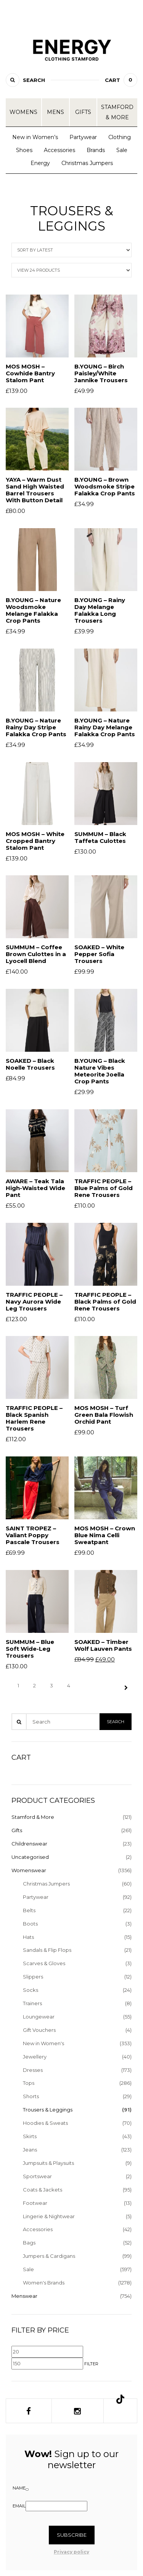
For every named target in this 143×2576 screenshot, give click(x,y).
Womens (23, 112)
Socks (30, 1990)
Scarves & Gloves (44, 1963)
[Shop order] (71, 250)
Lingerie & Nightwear (49, 2216)
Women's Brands (43, 2283)
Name (19, 2488)
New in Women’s (35, 137)
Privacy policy (71, 2552)
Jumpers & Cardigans (49, 2256)
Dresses (33, 2070)
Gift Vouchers (39, 2030)
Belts (29, 1910)
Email (19, 2506)
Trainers (32, 2003)
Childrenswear (29, 1844)
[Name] (27, 2489)
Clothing (119, 137)
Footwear (35, 2203)
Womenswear (28, 1870)
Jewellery (35, 2057)
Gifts (83, 112)
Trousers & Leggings (47, 2110)
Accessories (59, 150)
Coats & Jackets (42, 2190)
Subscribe (72, 2535)
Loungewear (39, 2017)
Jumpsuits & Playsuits (48, 2163)
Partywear (83, 137)
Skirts (30, 2136)
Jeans (30, 2150)
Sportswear (37, 2176)
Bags (29, 2243)
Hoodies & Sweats (45, 2123)
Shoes (24, 150)
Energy (40, 163)
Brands (96, 150)
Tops (28, 2083)
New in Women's (43, 2043)
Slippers (33, 1977)
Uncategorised (30, 1857)
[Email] (56, 2506)
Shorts (31, 2096)
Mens (55, 112)
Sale (121, 150)
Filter (91, 2363)
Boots (30, 1924)
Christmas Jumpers (87, 163)
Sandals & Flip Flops (47, 1950)
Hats (28, 1937)
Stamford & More (117, 112)
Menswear (24, 2296)
